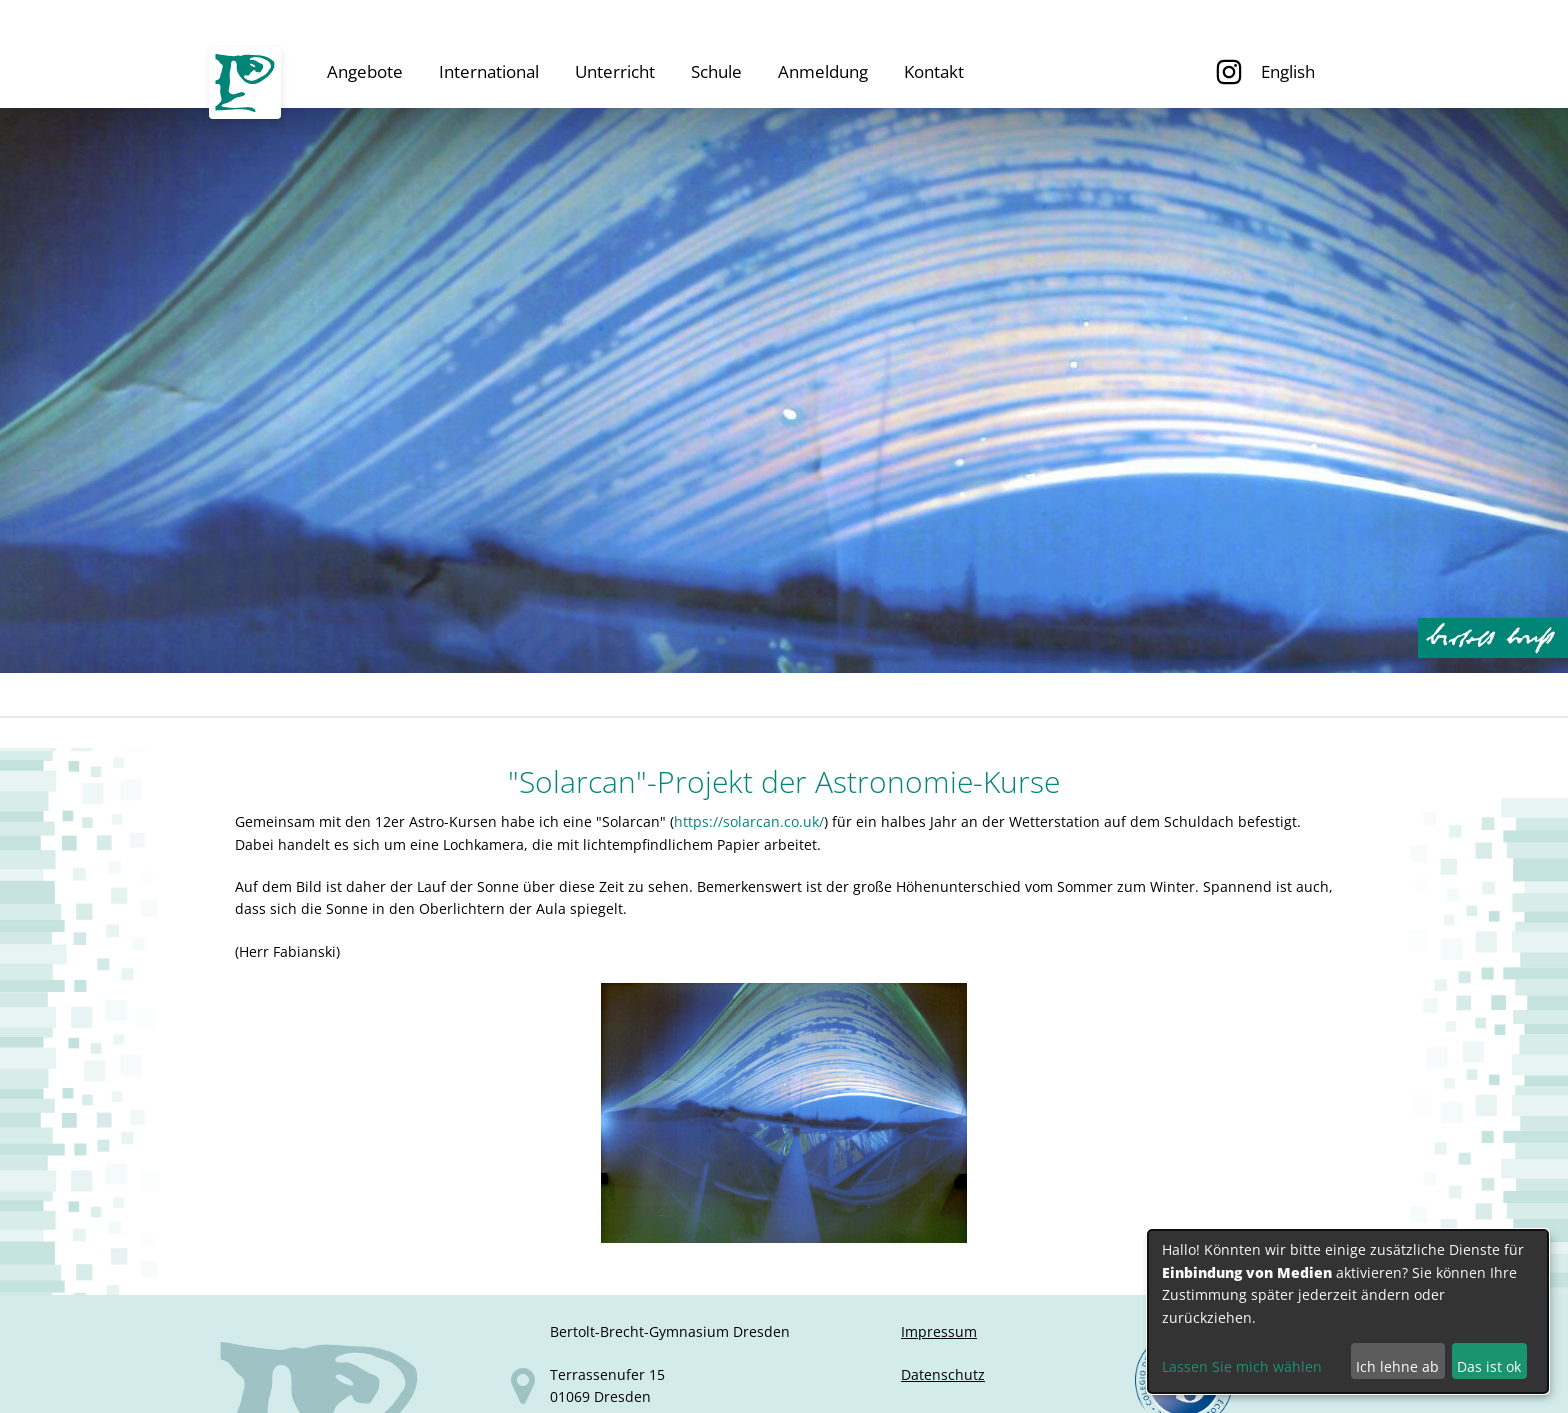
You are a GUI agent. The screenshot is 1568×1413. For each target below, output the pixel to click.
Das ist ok (1489, 1366)
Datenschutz (943, 1374)
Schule (716, 71)
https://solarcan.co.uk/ (749, 821)
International (489, 71)
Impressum (939, 1331)
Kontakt (934, 71)
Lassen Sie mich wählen (1242, 1366)
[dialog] (1348, 1311)
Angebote (365, 71)
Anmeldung (823, 71)
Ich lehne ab (1397, 1366)
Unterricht (615, 71)
